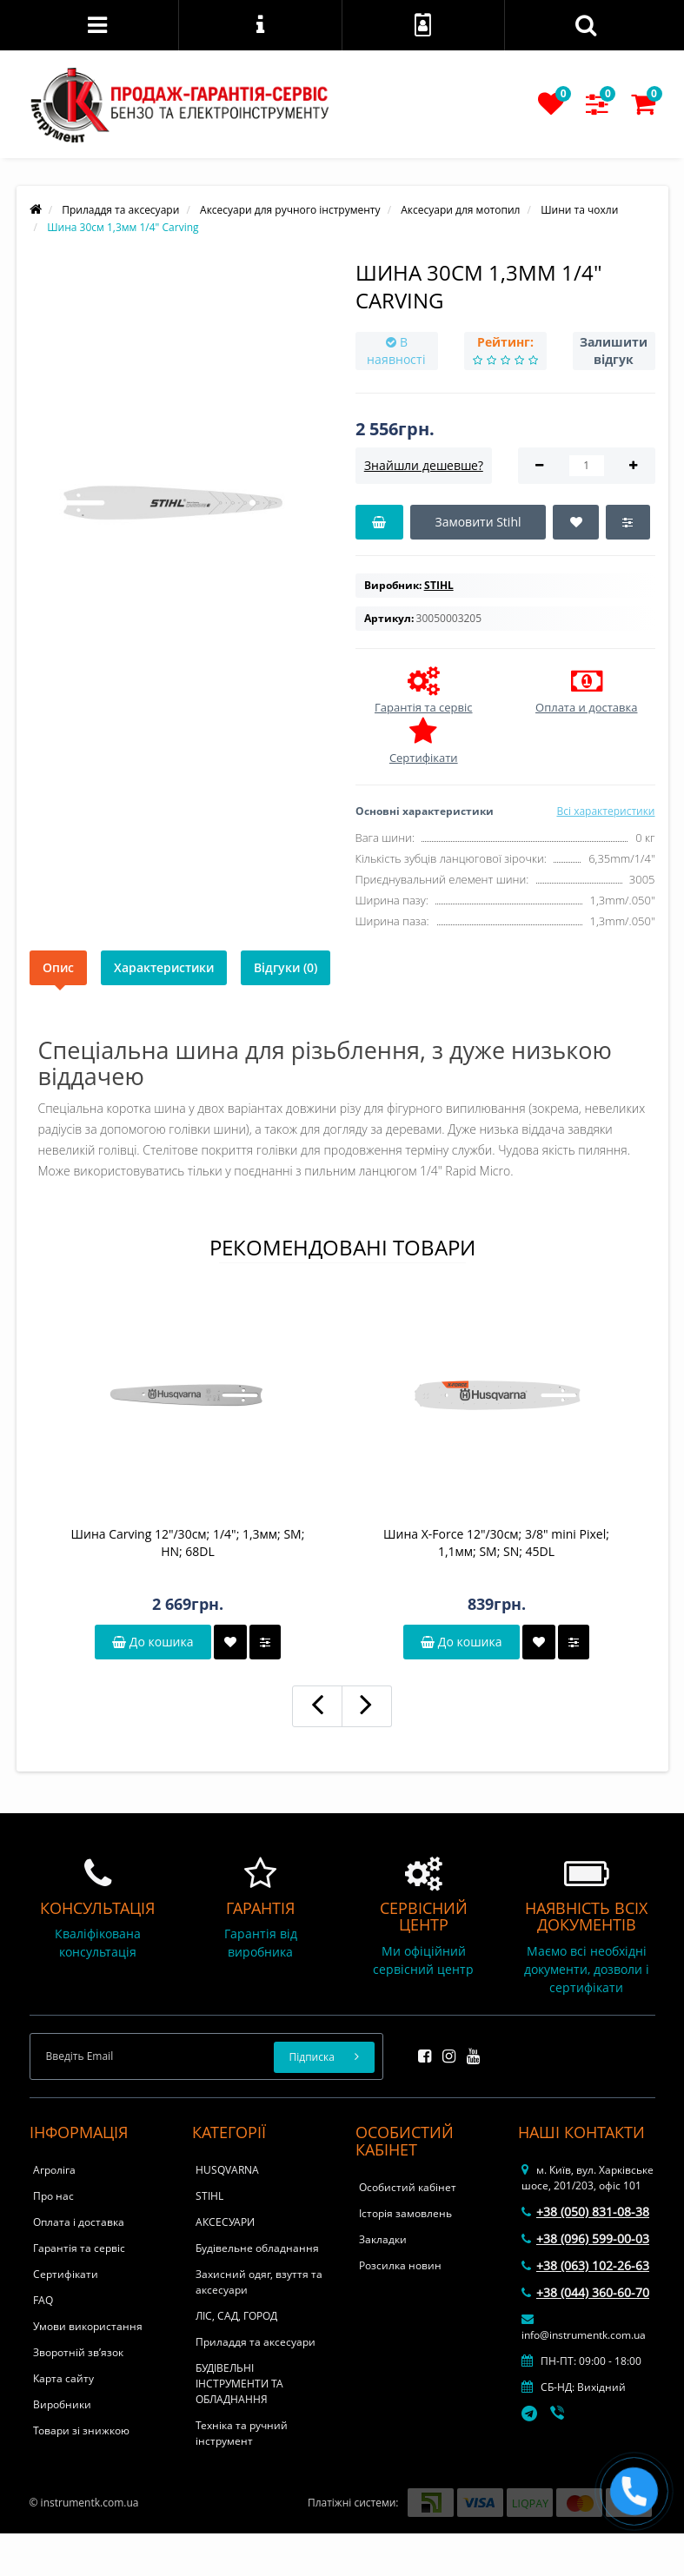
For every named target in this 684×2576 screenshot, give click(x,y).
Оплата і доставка (78, 2222)
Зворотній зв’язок (78, 2352)
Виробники (62, 2404)
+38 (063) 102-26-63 (585, 2265)
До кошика (152, 1641)
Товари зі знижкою (81, 2430)
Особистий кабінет (407, 2187)
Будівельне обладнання (257, 2248)
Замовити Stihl (478, 521)
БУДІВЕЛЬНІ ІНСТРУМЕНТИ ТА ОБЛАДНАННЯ (239, 2384)
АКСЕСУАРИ (225, 2222)
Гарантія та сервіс (79, 2248)
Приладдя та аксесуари (255, 2341)
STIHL (209, 2196)
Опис (58, 967)
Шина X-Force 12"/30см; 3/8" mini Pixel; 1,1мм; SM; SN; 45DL (496, 1543)
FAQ (43, 2300)
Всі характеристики (605, 811)
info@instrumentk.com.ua (583, 2327)
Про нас (53, 2196)
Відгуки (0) (285, 967)
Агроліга (54, 2169)
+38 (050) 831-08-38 (585, 2211)
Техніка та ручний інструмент (242, 2433)
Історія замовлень (405, 2213)
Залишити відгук (613, 351)
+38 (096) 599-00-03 (585, 2238)
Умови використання (88, 2326)
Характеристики (164, 967)
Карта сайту (63, 2378)
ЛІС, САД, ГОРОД (236, 2315)
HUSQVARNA (227, 2169)
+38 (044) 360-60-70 (585, 2292)
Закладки (383, 2239)
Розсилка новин (400, 2265)
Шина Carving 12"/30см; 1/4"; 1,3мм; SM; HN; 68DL (188, 1543)
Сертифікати (65, 2274)
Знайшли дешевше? (423, 465)
